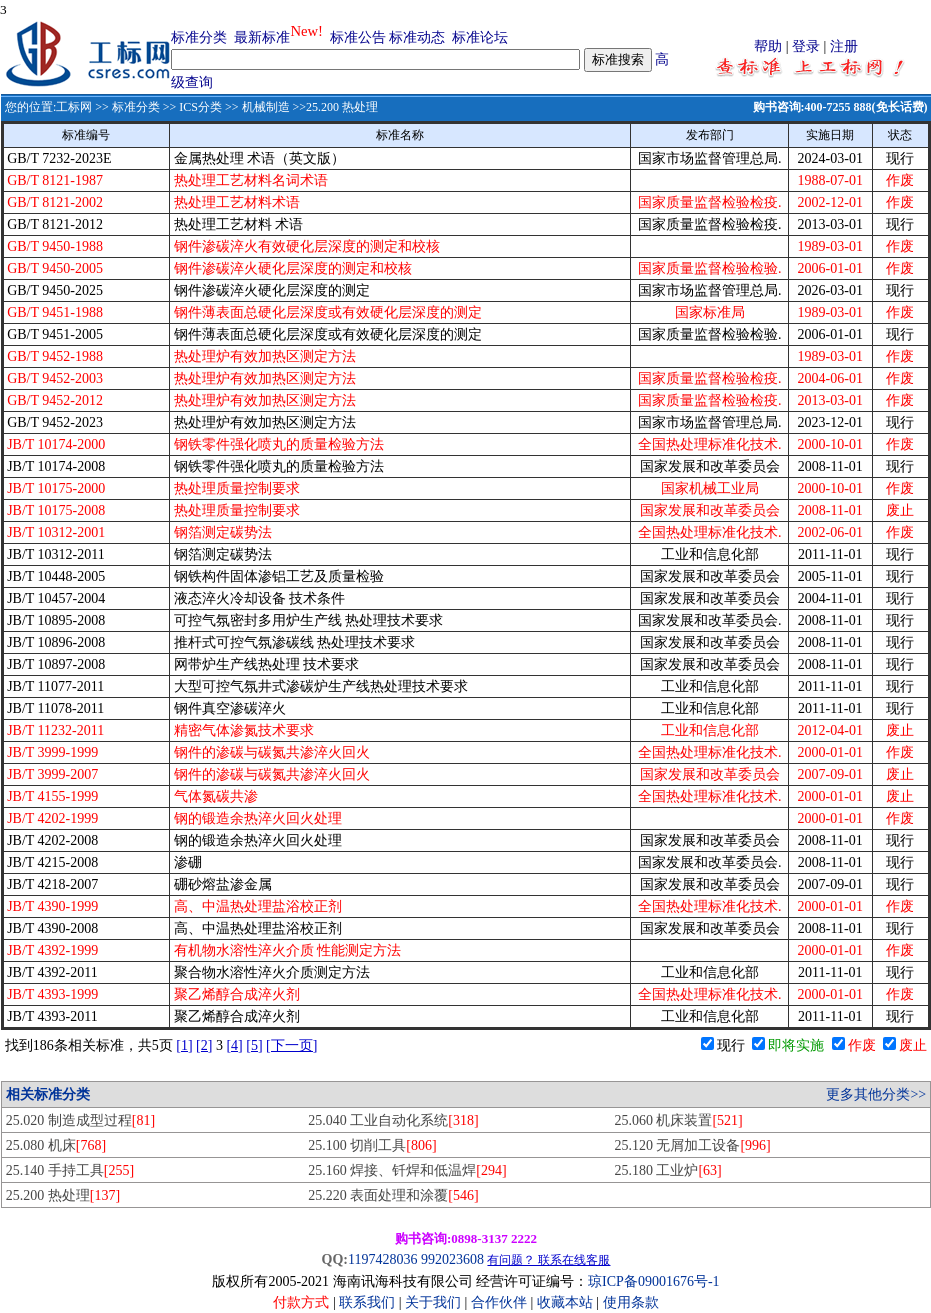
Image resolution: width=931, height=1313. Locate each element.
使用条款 (631, 1302)
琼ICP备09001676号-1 (653, 1281)
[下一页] (291, 1045)
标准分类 (199, 37)
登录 (806, 46)
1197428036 (382, 1259)
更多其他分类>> (876, 1094)
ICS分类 (200, 107)
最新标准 (262, 37)
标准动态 (417, 37)
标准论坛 (480, 37)
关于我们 (435, 1302)
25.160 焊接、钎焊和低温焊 (407, 1170)
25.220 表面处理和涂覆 (393, 1195)
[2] (204, 1045)
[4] (234, 1045)
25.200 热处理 (63, 1195)
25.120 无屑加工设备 (692, 1145)
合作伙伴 (499, 1302)
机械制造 (266, 107)
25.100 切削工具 (372, 1145)
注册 (844, 46)
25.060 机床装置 (678, 1120)
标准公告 (358, 37)
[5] (254, 1045)
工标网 (74, 107)
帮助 (768, 46)
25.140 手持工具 (70, 1170)
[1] (184, 1045)
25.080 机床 (56, 1145)
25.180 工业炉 (667, 1170)
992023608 (452, 1259)
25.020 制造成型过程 (80, 1120)
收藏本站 (565, 1302)
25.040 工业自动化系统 (393, 1120)
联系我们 (367, 1302)
